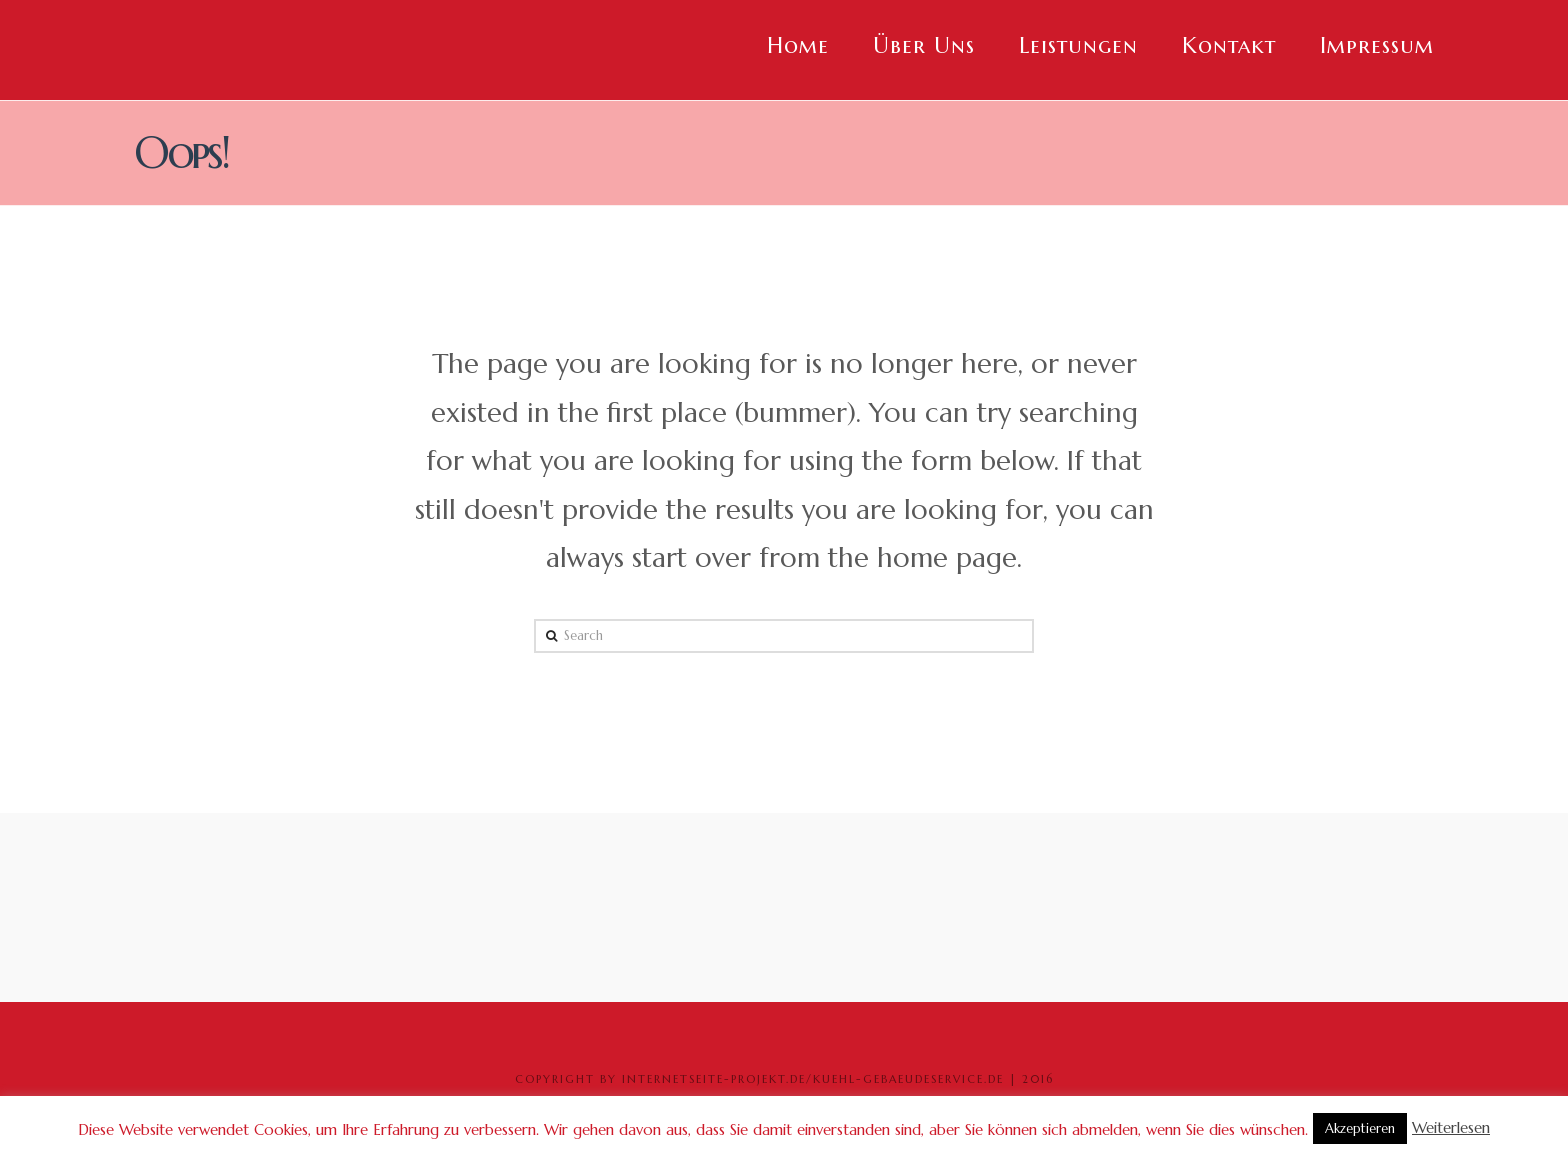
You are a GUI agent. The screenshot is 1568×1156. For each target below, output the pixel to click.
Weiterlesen (1451, 1127)
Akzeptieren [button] (1360, 1128)
